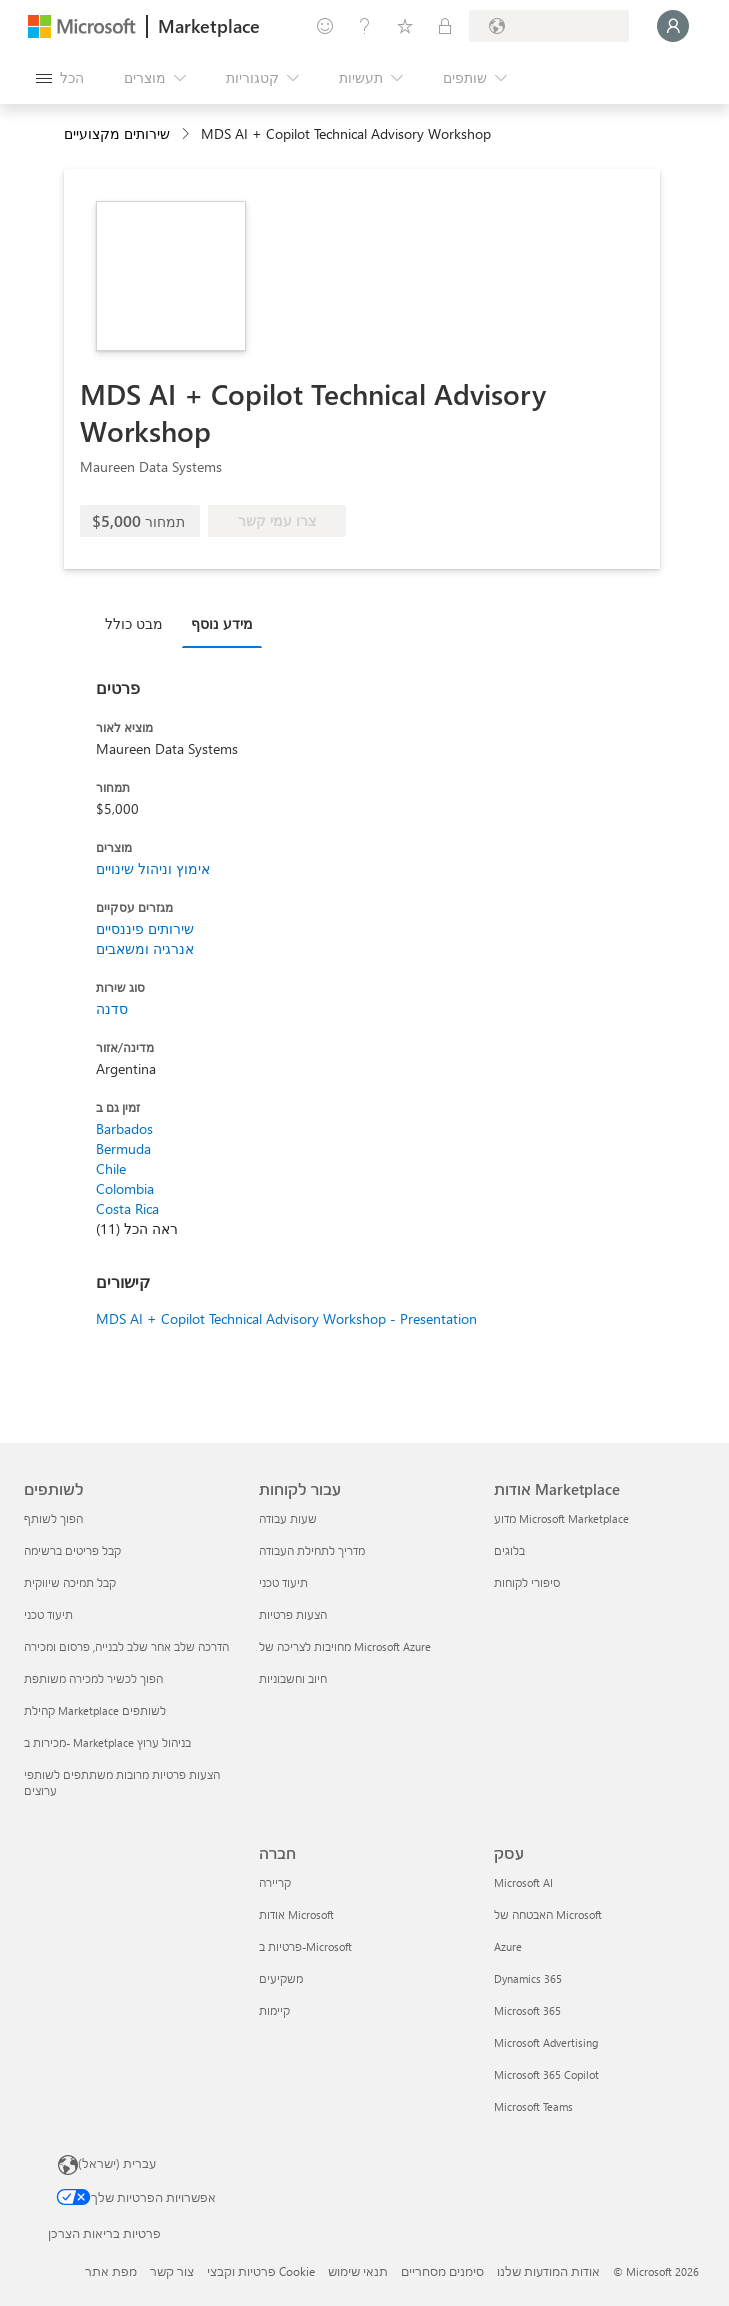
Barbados (124, 1128)
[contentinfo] (187, 134)
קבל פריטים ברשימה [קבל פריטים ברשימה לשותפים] (72, 1550)
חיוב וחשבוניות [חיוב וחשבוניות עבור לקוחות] (293, 1678)
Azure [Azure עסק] (508, 1946)
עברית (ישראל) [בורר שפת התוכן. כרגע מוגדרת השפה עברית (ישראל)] (117, 2163)
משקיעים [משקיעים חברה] (281, 1978)
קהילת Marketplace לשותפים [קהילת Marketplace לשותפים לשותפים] (95, 1710)
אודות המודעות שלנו (548, 2271)
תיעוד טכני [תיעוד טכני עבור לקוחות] (283, 1582)
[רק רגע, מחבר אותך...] (673, 26)
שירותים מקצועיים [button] (117, 133)
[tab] (139, 623)
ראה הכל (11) (137, 1228)
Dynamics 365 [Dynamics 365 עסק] (528, 1978)
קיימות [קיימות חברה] (274, 2010)
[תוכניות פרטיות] (445, 26)
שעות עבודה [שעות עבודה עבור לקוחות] (288, 1518)
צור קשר (172, 2271)
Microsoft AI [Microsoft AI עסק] (523, 1882)
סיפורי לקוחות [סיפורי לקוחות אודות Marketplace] (527, 1582)
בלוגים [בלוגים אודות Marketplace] (509, 1550)
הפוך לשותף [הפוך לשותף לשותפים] (53, 1518)
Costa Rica (127, 1208)
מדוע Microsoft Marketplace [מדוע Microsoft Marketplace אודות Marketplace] (561, 1518)
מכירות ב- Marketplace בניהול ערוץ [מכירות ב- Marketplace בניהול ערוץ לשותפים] (107, 1742)
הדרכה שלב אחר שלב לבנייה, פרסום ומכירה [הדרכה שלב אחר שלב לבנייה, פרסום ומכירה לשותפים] (126, 1646)
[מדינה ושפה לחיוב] (549, 26)
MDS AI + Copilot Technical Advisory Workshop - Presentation (286, 1318)
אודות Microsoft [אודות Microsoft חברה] (296, 1914)
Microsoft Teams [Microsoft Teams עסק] (533, 2106)
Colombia (125, 1188)
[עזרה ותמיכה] (365, 26)
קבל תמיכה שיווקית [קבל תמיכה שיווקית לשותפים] (70, 1582)
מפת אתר (111, 2271)
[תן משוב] (325, 26)
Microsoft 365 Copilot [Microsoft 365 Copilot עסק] (546, 2074)
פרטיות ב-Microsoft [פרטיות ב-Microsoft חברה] (305, 1946)
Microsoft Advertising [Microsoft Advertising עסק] (546, 2042)
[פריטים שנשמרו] (405, 26)
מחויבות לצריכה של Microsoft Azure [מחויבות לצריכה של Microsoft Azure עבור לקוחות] (345, 1646)
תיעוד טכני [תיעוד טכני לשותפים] (48, 1614)
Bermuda (123, 1148)
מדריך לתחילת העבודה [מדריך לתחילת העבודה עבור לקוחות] (312, 1550)
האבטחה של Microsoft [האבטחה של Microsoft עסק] (548, 1914)
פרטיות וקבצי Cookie (261, 2271)
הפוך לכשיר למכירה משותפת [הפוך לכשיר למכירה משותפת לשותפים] (93, 1678)
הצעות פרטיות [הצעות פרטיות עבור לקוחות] (293, 1614)
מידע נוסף (222, 623)
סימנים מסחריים (442, 2271)
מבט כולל (134, 623)
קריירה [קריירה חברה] (275, 1882)
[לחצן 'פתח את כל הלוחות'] (60, 78)
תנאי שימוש (358, 2271)
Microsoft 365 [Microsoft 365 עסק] (527, 2010)
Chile (111, 1168)
